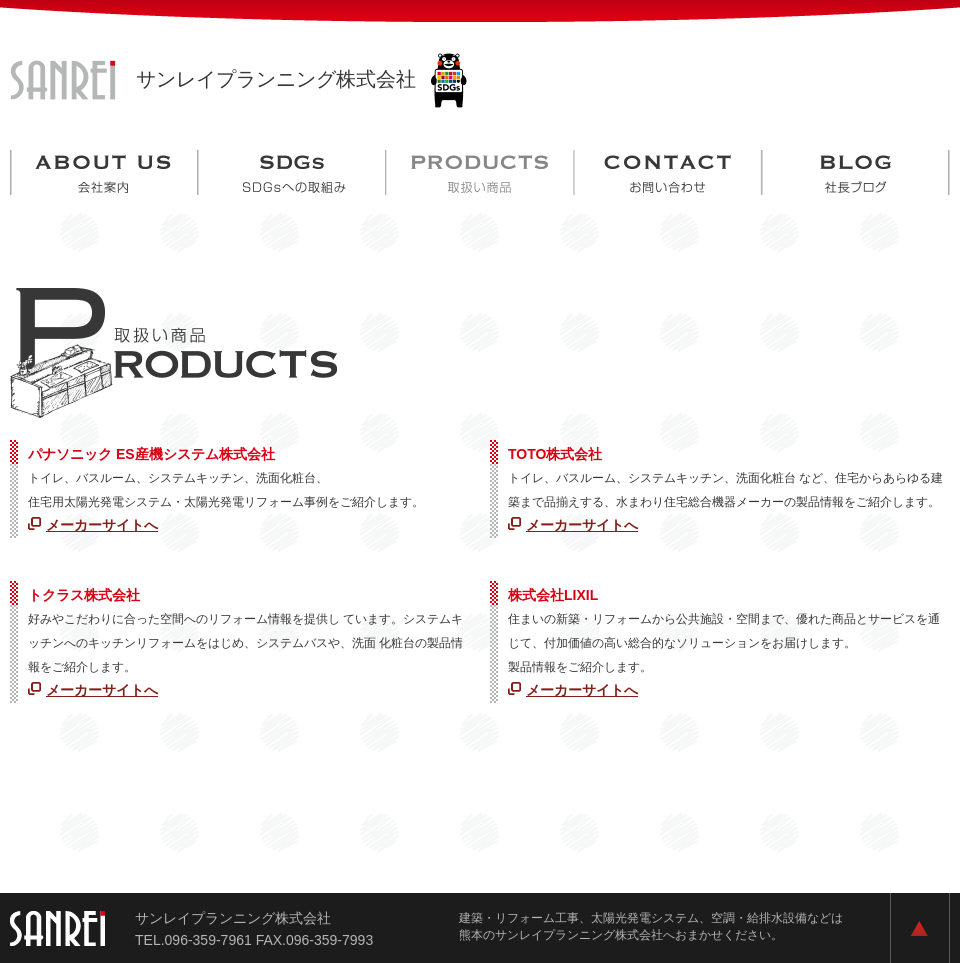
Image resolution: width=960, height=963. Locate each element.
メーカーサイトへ (102, 525)
